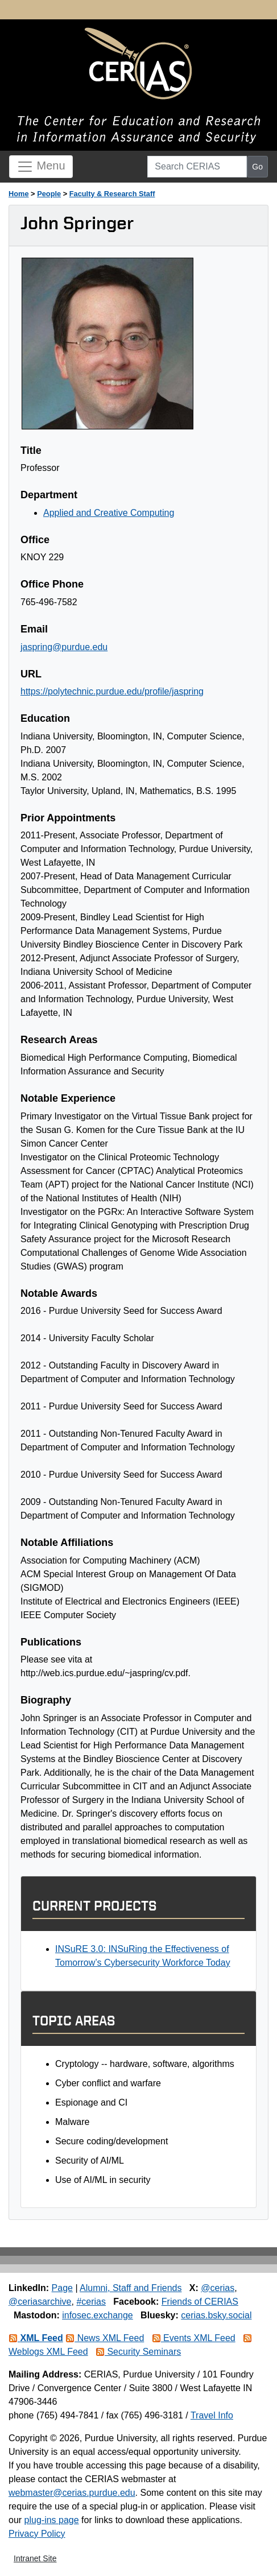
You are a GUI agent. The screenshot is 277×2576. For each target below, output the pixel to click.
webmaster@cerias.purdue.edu (72, 2493)
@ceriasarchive (40, 2301)
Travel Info (212, 2415)
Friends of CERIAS (200, 2301)
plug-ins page (51, 2520)
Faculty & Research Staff (112, 193)
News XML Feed (104, 2338)
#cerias (91, 2301)
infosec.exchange (97, 2315)
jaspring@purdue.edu (64, 647)
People (49, 193)
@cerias (217, 2288)
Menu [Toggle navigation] (40, 166)
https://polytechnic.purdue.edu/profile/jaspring (112, 691)
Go (257, 166)
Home (19, 193)
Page (62, 2288)
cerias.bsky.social (216, 2315)
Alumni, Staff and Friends (130, 2288)
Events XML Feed (193, 2338)
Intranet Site (35, 2558)
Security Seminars (138, 2351)
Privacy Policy (37, 2533)
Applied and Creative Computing (108, 513)
